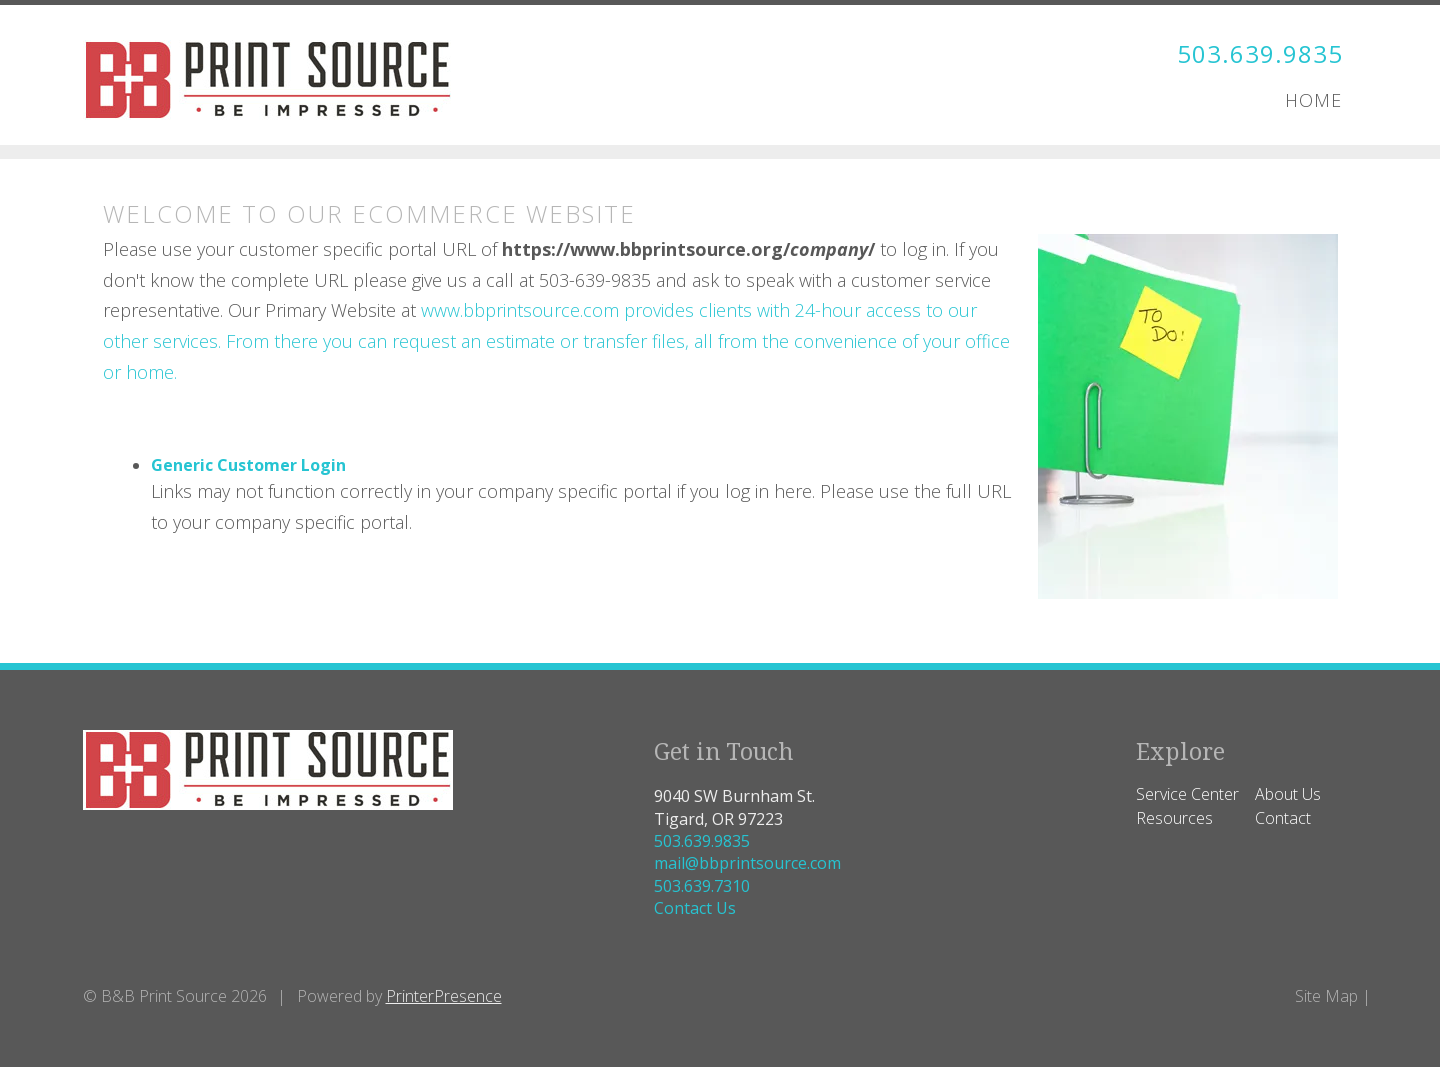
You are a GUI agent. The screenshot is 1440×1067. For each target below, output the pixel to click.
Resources (1174, 818)
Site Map (1326, 996)
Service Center (1187, 794)
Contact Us (695, 908)
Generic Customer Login (248, 465)
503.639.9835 (1260, 53)
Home (1313, 100)
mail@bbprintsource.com (747, 863)
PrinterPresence (444, 996)
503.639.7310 (702, 886)
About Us (1288, 794)
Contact (1283, 818)
